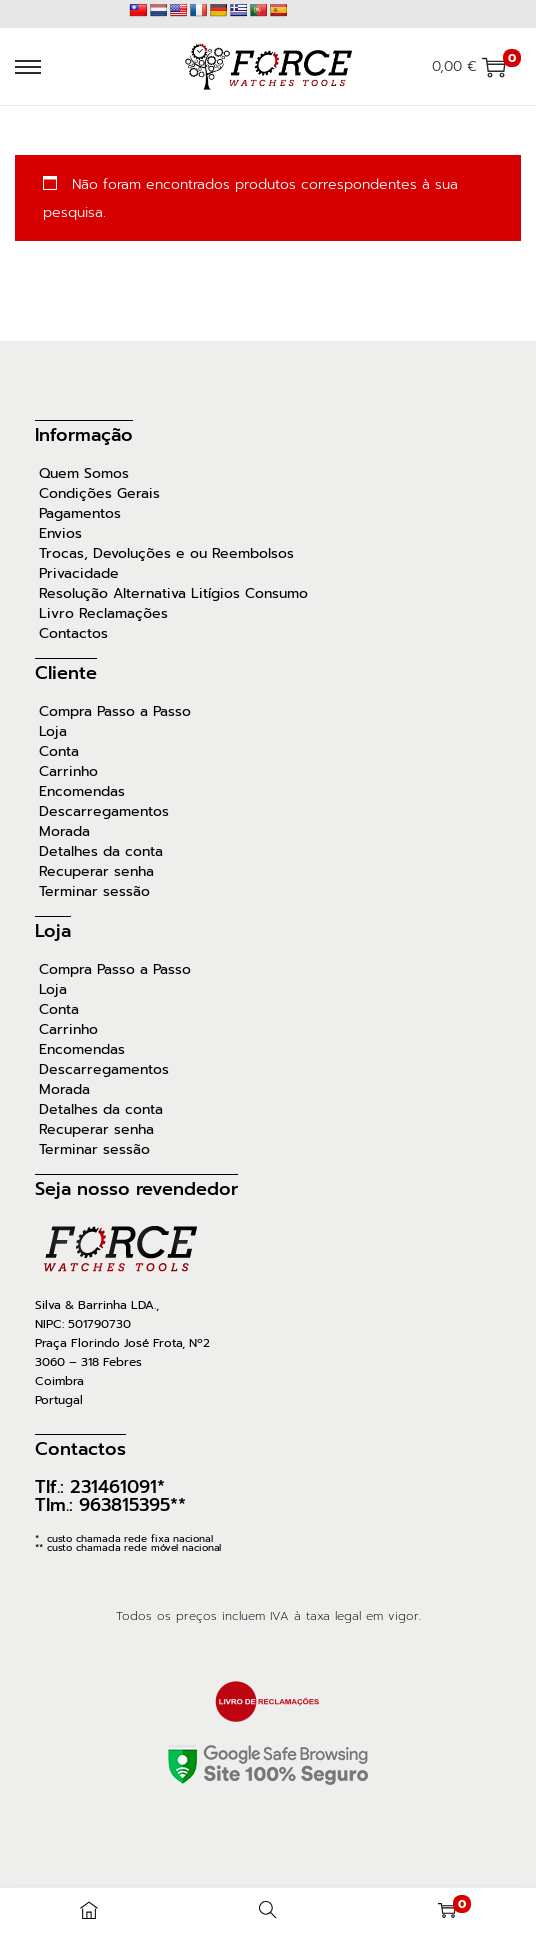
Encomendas (82, 792)
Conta (59, 752)
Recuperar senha (96, 872)
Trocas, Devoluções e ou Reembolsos (166, 554)
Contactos (73, 634)
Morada (64, 832)
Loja (53, 732)
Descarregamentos (104, 812)
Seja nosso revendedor (136, 1189)
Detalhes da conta (101, 852)
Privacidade (79, 574)
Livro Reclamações (103, 614)
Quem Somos (84, 474)
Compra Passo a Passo (115, 712)
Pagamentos (80, 514)
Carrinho (68, 772)
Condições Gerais (99, 494)
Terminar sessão (94, 892)
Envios (60, 534)
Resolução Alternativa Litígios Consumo (173, 594)
